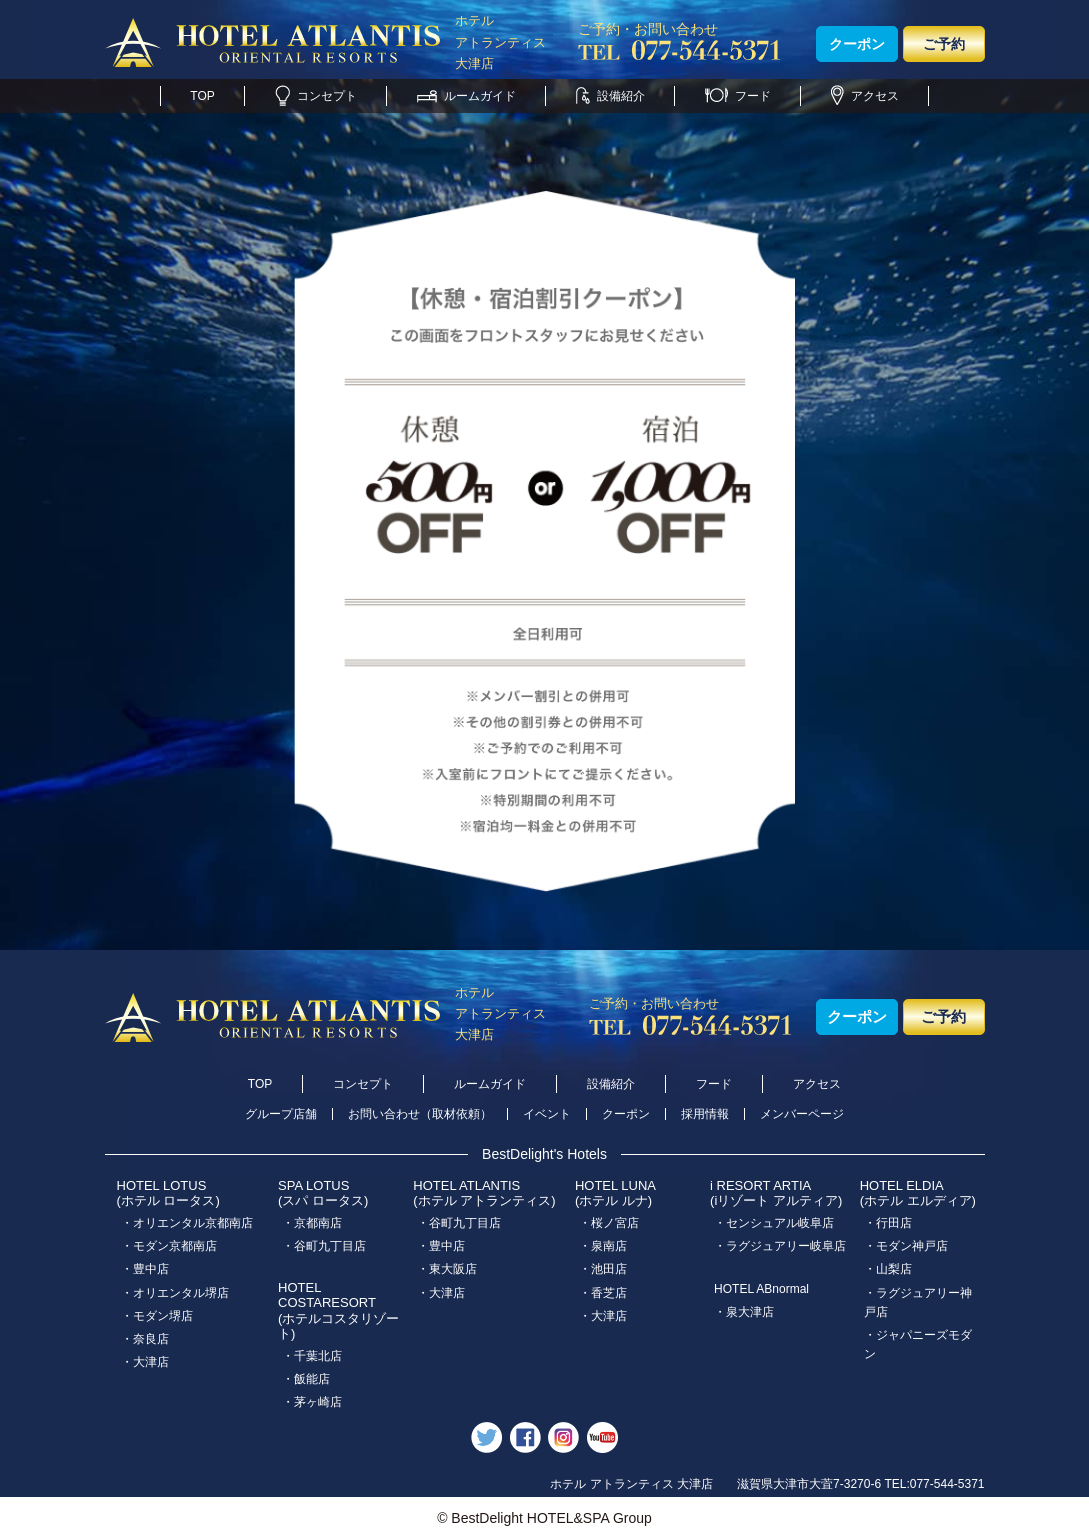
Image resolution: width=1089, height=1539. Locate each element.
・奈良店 (145, 1339)
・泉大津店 (744, 1312)
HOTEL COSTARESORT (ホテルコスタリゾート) (338, 1311)
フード (738, 96)
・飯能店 (306, 1379)
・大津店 (145, 1362)
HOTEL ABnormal (761, 1289)
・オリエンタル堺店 (175, 1293)
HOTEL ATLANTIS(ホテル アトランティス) (484, 1193)
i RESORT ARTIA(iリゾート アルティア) (776, 1193)
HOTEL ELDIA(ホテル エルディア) (918, 1193)
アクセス (865, 96)
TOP (202, 96)
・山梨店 (888, 1269)
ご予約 (944, 44)
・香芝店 (603, 1293)
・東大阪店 (447, 1269)
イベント (547, 1114)
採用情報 (705, 1114)
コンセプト (316, 96)
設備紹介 (610, 96)
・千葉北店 (312, 1356)
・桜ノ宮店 (609, 1223)
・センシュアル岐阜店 (774, 1223)
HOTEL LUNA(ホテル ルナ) (615, 1193)
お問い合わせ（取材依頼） (420, 1114)
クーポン (857, 44)
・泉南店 (603, 1246)
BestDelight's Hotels (544, 1154)
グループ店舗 (281, 1114)
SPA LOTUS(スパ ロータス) (323, 1193)
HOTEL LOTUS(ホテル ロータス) (168, 1193)
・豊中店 (145, 1269)
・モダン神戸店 (906, 1246)
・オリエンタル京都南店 (187, 1223)
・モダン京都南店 (169, 1246)
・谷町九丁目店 (324, 1246)
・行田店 (888, 1223)
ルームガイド (466, 96)
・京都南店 (312, 1223)
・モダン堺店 (157, 1316)
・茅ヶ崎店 (312, 1402)
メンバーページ (802, 1114)
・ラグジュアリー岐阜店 (780, 1246)
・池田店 (603, 1269)
